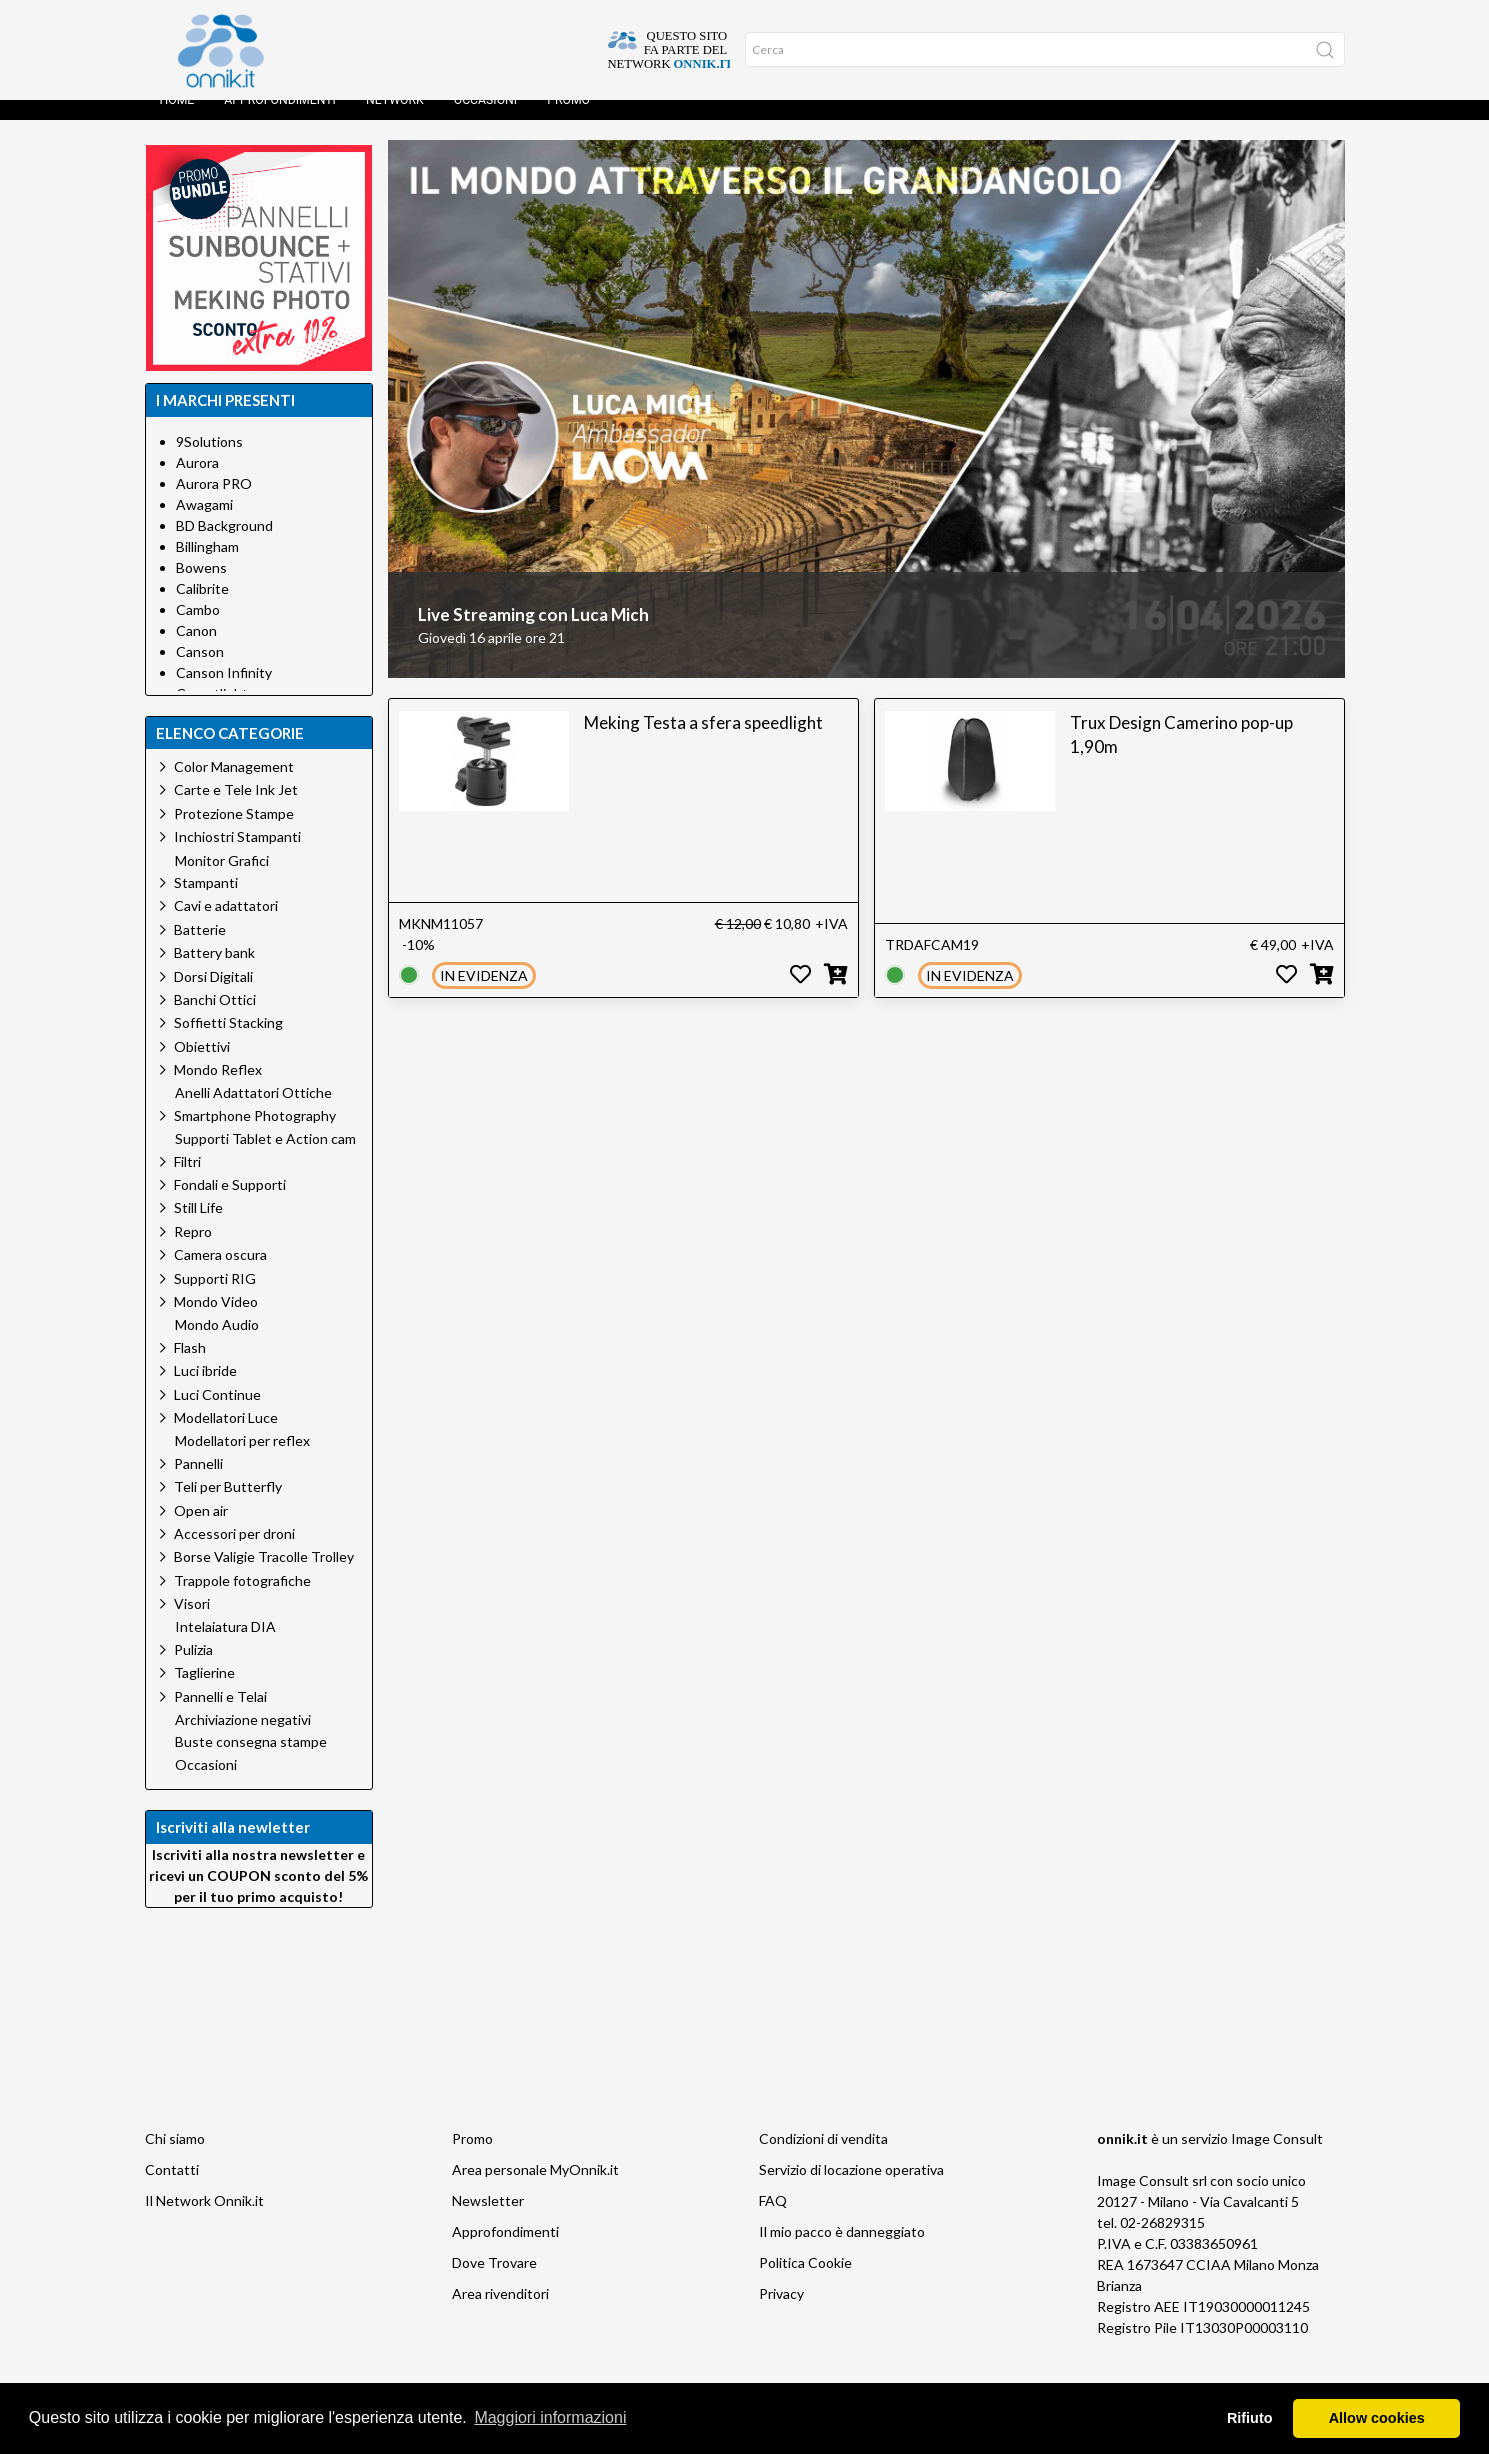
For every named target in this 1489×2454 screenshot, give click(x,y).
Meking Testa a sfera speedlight (703, 742)
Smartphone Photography (255, 1135)
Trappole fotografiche (242, 1600)
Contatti (172, 2189)
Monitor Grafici (222, 881)
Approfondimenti (280, 120)
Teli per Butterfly (228, 1506)
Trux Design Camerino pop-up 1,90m (1181, 754)
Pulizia (193, 1669)
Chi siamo (175, 2158)
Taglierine (204, 1692)
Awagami (204, 524)
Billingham (207, 566)
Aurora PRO (214, 503)
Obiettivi (202, 1066)
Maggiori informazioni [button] (550, 2417)
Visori (192, 1623)
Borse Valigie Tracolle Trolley (264, 1576)
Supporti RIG (215, 1298)
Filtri (187, 1181)
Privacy (781, 2313)
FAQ (773, 2220)
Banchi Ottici (215, 1019)
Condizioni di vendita (823, 2158)
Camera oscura (220, 1274)
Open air (201, 1530)
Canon (196, 650)
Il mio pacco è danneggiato (842, 2251)
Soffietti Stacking (228, 1042)
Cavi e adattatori (226, 925)
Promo (568, 120)
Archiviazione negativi (243, 1740)
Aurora (197, 482)
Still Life (198, 1227)
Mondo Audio (217, 1345)
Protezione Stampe (234, 833)
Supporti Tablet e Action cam (265, 1159)
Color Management (234, 786)
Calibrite (202, 608)
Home (177, 120)
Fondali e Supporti (230, 1204)
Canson (200, 671)
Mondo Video (216, 1321)
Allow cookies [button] (1377, 2418)
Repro (193, 1251)
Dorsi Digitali (213, 996)
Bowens (201, 587)
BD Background (224, 545)
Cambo (198, 629)
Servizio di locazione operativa (851, 2189)
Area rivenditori (500, 2313)
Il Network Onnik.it (204, 2220)
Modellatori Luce (226, 1437)
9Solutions (209, 461)
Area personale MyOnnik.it (535, 2189)
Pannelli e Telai (220, 1716)
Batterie (200, 949)
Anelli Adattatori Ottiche (253, 1113)
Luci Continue (217, 1414)
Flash (190, 1367)
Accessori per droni (234, 1553)
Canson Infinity (224, 692)
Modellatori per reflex (242, 1461)
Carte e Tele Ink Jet (236, 809)
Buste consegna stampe (251, 1762)
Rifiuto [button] (1250, 2418)
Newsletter (488, 2220)
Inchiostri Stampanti (237, 856)
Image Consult (1277, 2158)
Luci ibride (205, 1390)
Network (395, 120)
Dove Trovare (494, 2282)
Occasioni (485, 120)
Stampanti (206, 902)
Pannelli (198, 1483)
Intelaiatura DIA (225, 1647)
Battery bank (214, 972)
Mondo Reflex (218, 1089)
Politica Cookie (805, 2282)
